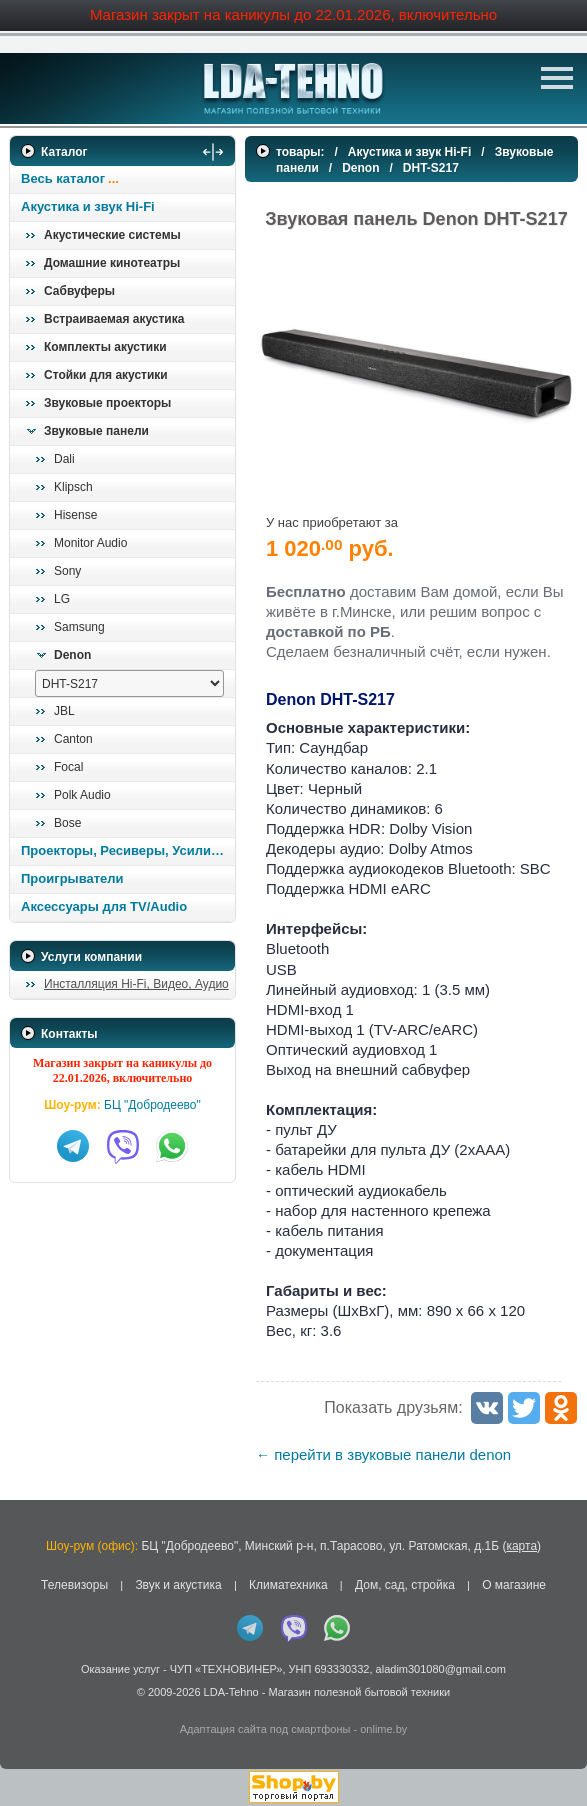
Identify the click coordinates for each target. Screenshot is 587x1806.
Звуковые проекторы (107, 403)
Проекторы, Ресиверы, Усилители (127, 850)
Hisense (75, 515)
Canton (73, 739)
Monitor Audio (90, 543)
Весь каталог (63, 178)
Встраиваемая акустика (114, 319)
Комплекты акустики (105, 347)
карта (521, 1546)
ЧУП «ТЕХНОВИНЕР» (226, 1669)
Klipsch (73, 487)
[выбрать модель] (129, 683)
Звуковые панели (96, 431)
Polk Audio (82, 795)
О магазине (514, 1585)
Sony (67, 571)
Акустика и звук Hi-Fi (88, 206)
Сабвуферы (79, 291)
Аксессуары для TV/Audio (104, 906)
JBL (64, 711)
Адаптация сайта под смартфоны (265, 1729)
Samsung (79, 627)
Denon (72, 655)
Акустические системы (112, 235)
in (27, 1706)
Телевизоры (74, 1585)
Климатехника (288, 1585)
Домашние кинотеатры (112, 263)
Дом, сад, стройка (405, 1585)
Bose (67, 823)
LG (62, 599)
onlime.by (383, 1729)
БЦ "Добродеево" (152, 1105)
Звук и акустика (178, 1585)
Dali (64, 459)
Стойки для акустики (106, 375)
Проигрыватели (72, 878)
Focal (68, 767)
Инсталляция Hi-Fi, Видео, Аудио (136, 984)
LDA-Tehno (231, 1692)
